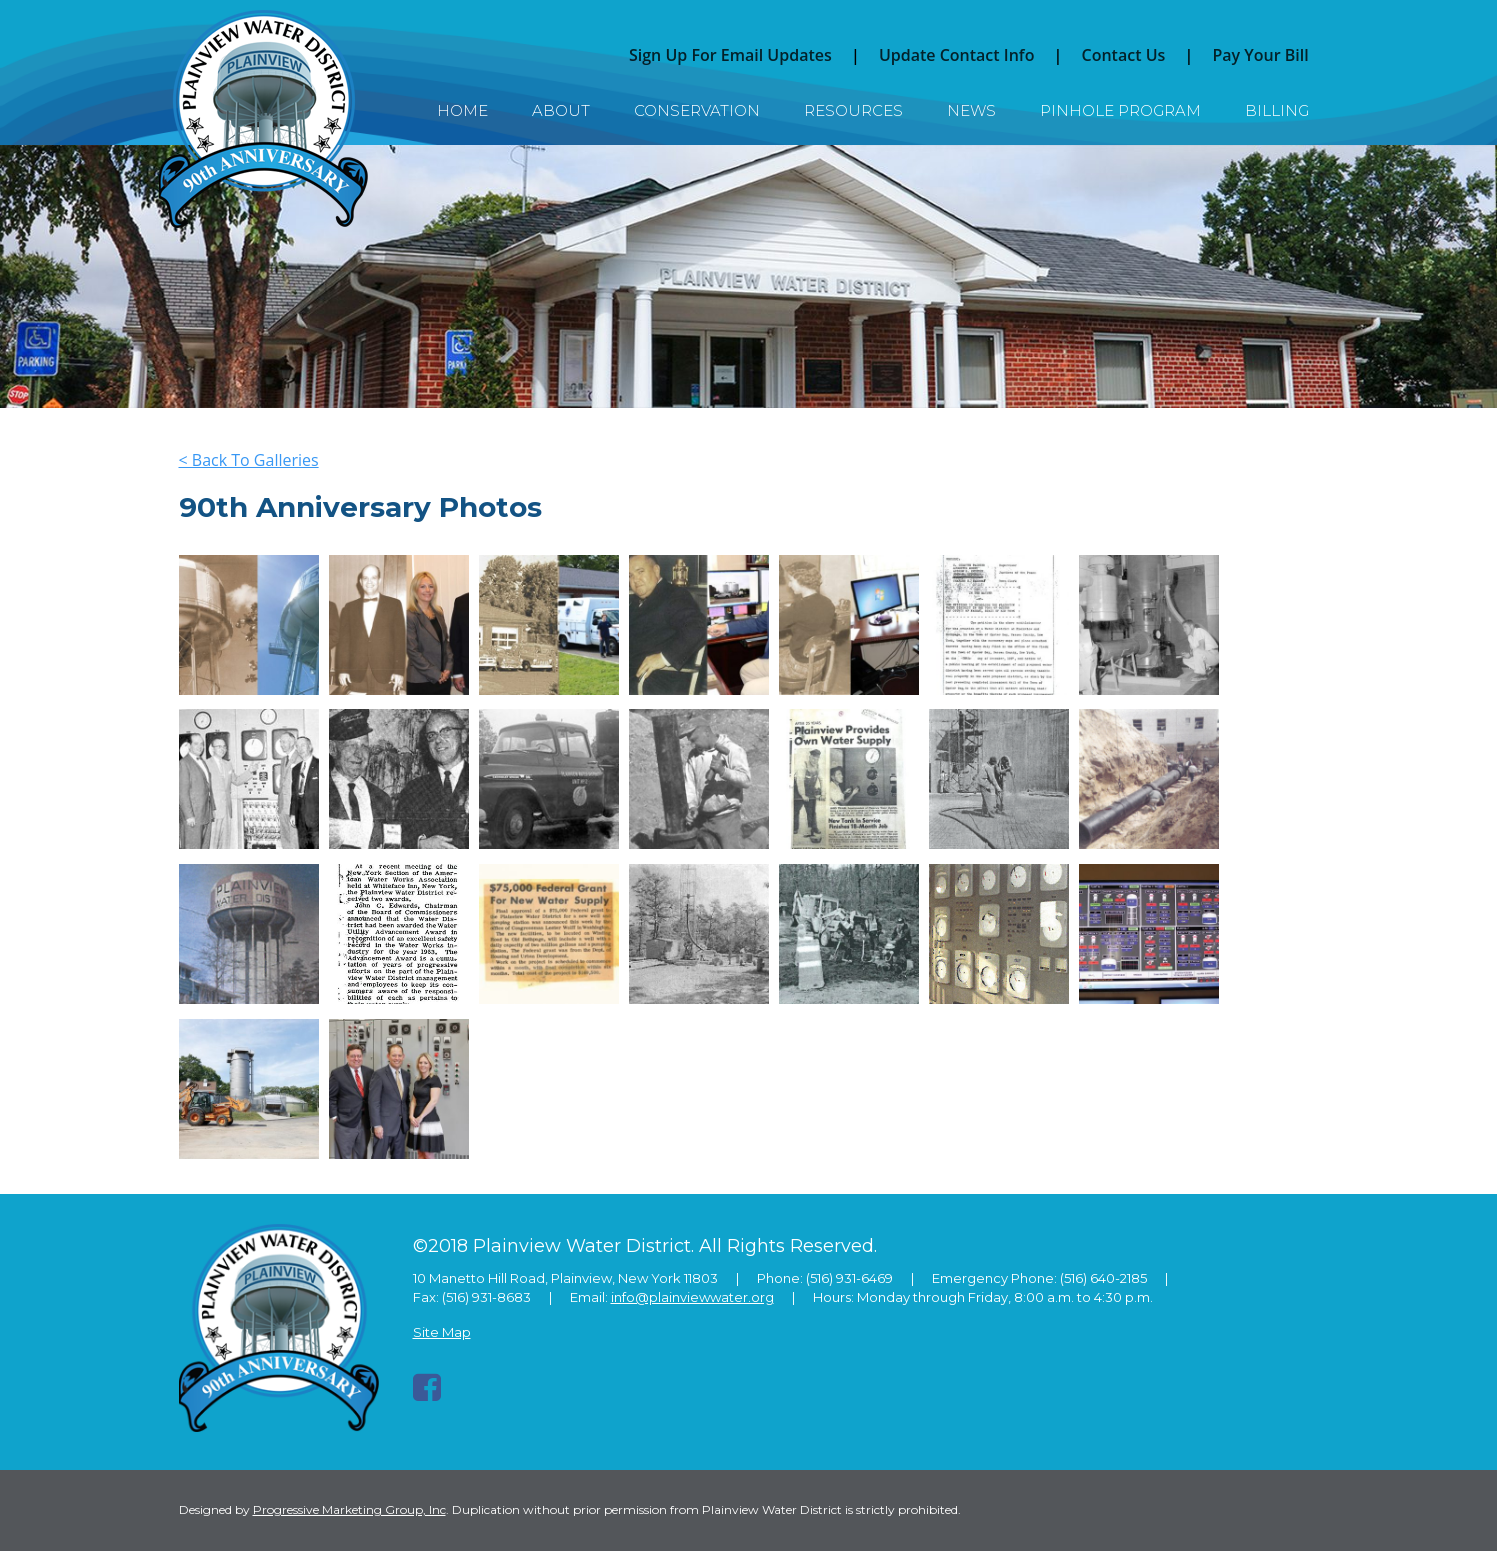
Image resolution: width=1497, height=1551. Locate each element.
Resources (853, 110)
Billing (1277, 110)
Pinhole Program (1120, 110)
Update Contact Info (957, 55)
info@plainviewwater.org (692, 1297)
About (561, 110)
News (971, 110)
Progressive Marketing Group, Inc (349, 1509)
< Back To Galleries (249, 460)
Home (462, 110)
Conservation (697, 110)
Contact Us (1124, 55)
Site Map (442, 1332)
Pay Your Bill (1260, 55)
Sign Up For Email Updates (730, 55)
